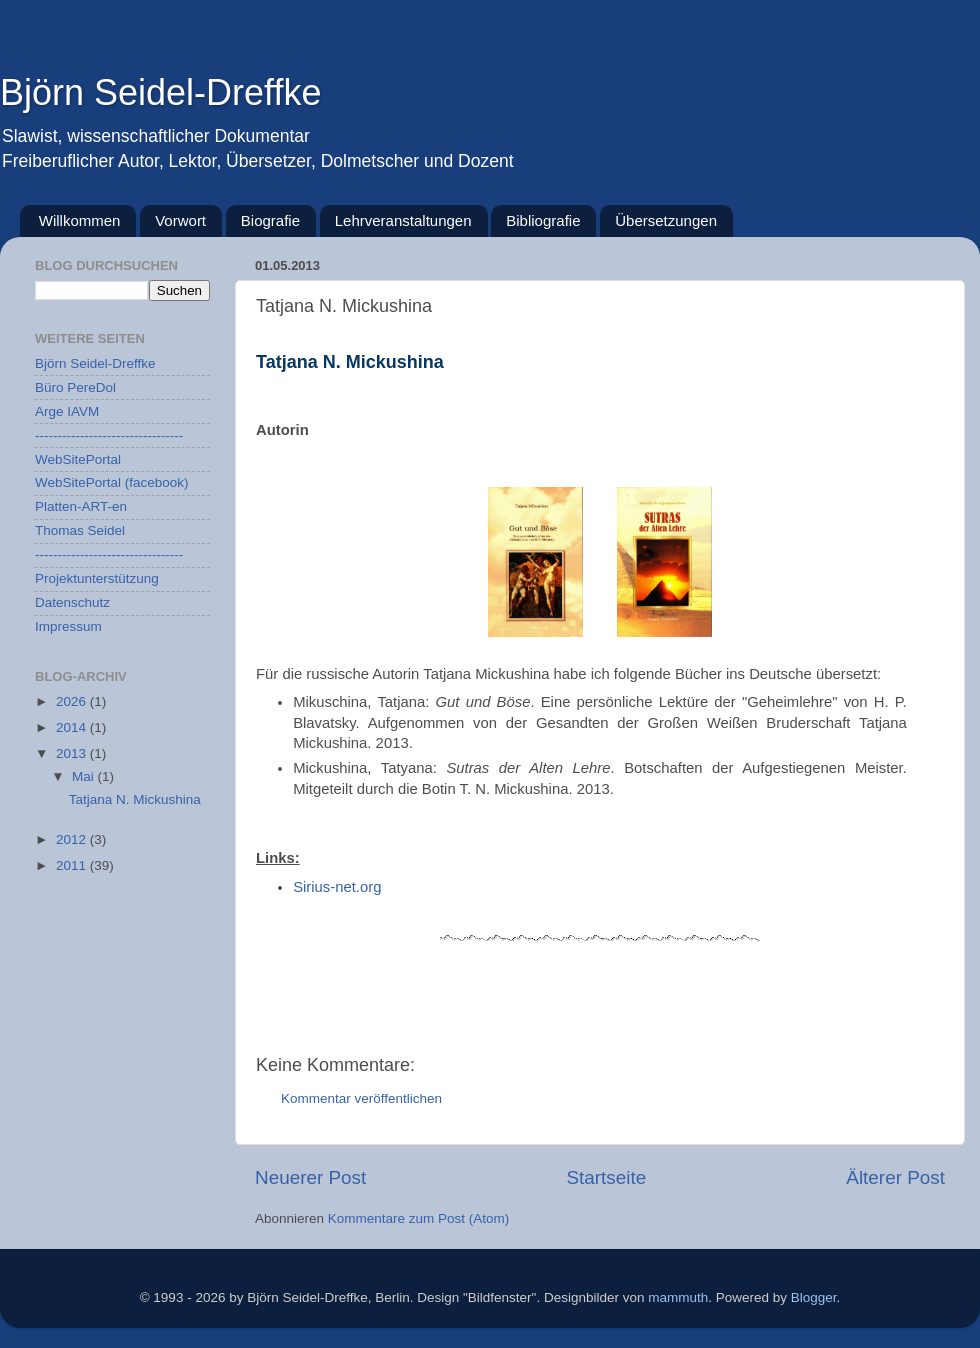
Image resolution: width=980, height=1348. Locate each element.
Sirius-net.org (337, 887)
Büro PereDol (75, 387)
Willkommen (80, 220)
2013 (73, 753)
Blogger (814, 1297)
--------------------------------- (109, 435)
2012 (73, 839)
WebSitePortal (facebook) (112, 482)
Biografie (270, 220)
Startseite (606, 1177)
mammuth (678, 1297)
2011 (73, 865)
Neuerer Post (310, 1177)
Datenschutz (72, 602)
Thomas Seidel (80, 530)
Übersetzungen (666, 220)
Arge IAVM (67, 411)
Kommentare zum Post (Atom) (419, 1218)
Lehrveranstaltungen (403, 220)
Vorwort (180, 220)
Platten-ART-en (81, 506)
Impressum (68, 626)
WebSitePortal (78, 459)
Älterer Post (895, 1177)
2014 (73, 727)
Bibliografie (543, 220)
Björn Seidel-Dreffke (161, 92)
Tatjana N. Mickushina (135, 799)
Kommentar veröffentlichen (361, 1098)
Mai (85, 776)
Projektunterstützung (97, 578)
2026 (73, 701)
